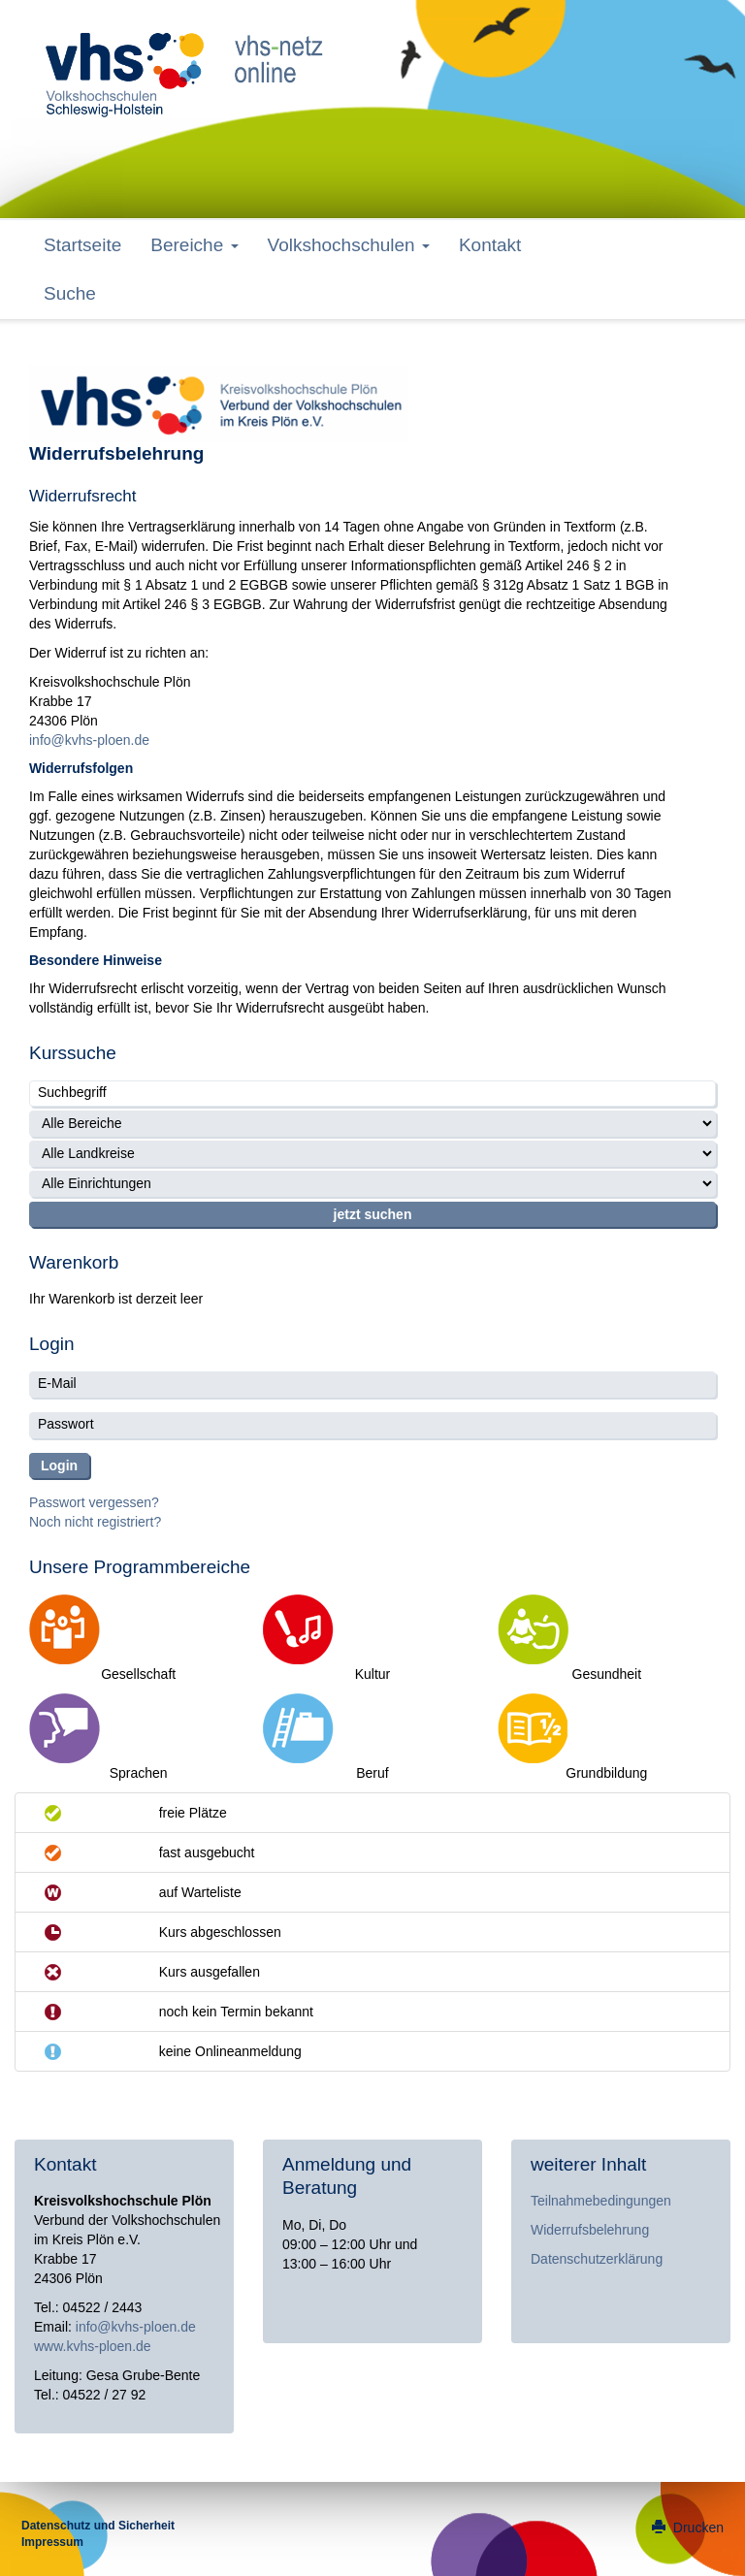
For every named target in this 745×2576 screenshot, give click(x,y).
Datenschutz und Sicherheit (98, 2525)
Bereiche (194, 245)
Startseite (82, 245)
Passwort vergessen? (94, 1502)
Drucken (688, 2527)
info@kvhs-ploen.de (89, 740)
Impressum (52, 2542)
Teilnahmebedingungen (601, 2200)
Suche (70, 293)
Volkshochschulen (349, 245)
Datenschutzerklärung (597, 2259)
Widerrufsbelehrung (590, 2230)
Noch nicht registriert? (95, 1522)
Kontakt (490, 245)
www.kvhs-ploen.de (92, 2346)
